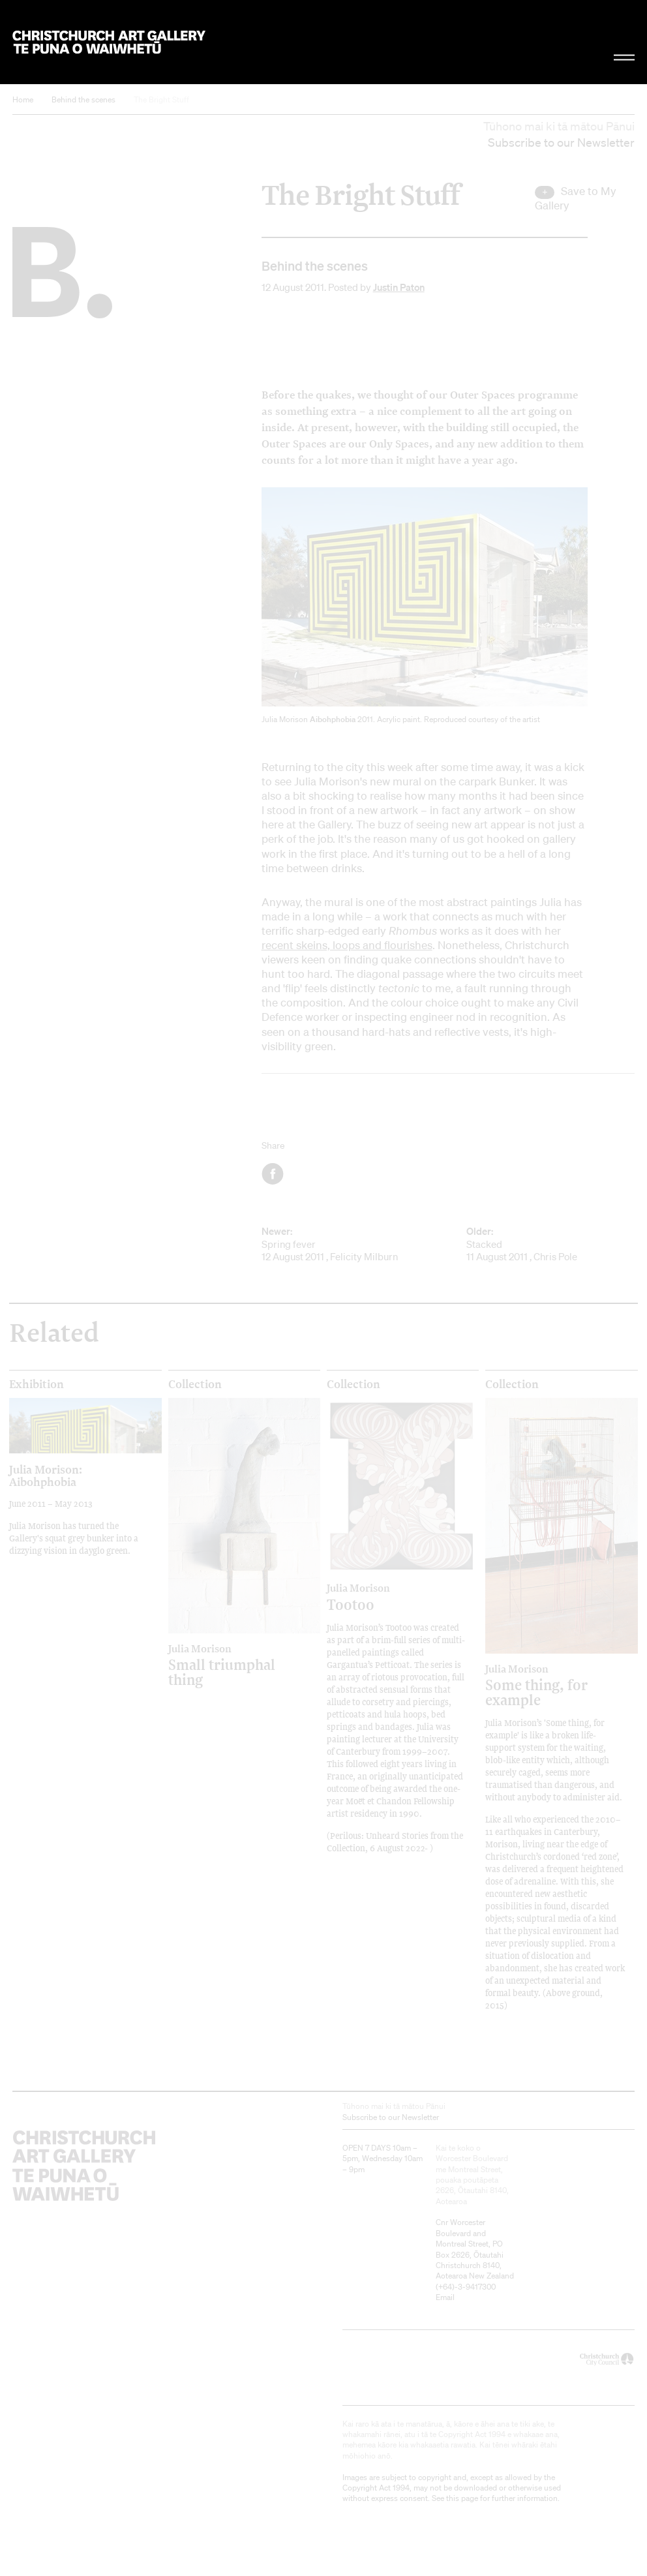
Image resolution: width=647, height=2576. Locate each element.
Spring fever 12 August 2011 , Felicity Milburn (346, 1244)
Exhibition (36, 1384)
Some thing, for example (542, 1685)
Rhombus (413, 930)
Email (445, 2297)
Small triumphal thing (225, 1665)
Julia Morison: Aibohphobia (45, 1475)
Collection (195, 1384)
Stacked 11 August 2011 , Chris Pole (550, 1244)
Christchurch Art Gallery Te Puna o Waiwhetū (108, 42)
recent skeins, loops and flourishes (347, 945)
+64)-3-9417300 (467, 2286)
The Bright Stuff (161, 99)
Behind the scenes (83, 99)
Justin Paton (399, 287)
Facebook (274, 1174)
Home (22, 99)
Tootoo (384, 1597)
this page (462, 2498)
